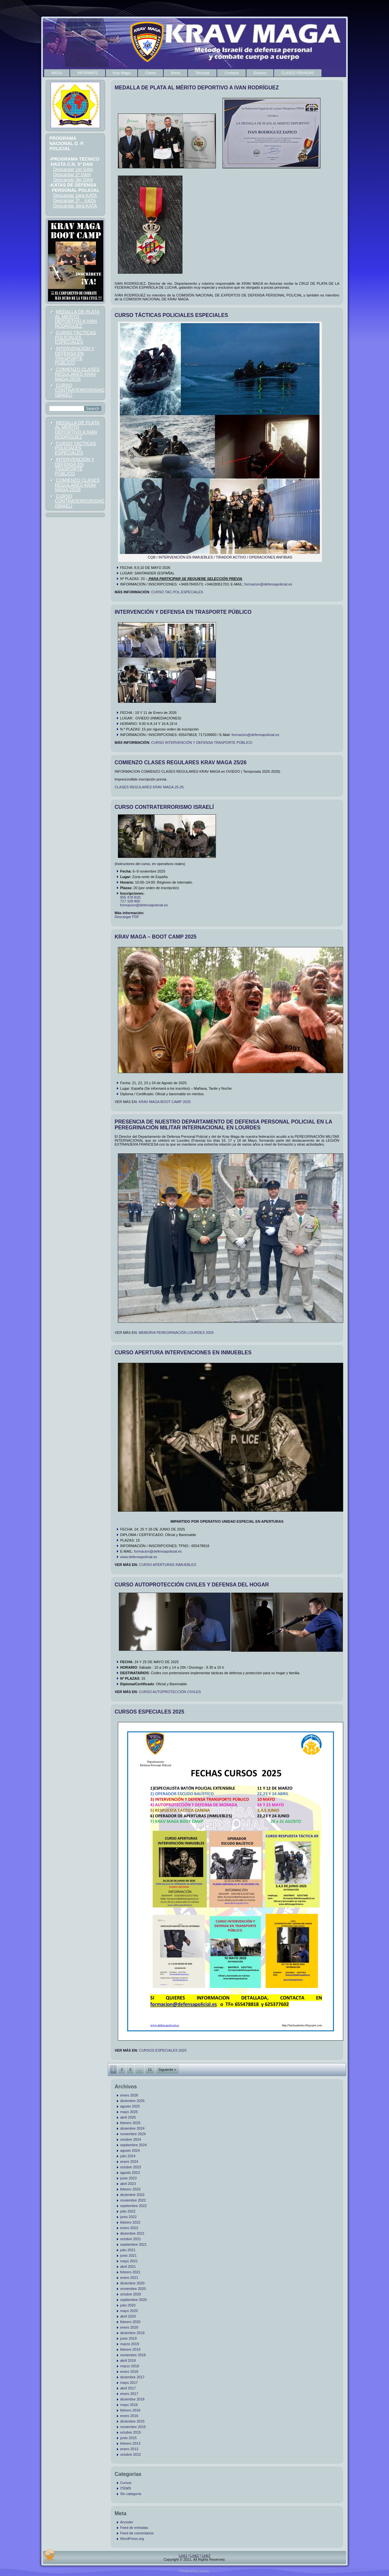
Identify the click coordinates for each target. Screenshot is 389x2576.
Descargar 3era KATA (75, 205)
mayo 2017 (129, 2383)
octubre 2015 (130, 2432)
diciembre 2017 (132, 2377)
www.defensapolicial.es (138, 1557)
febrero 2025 (130, 2123)
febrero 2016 (130, 2410)
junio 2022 (128, 2217)
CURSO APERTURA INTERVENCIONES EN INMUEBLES (183, 1352)
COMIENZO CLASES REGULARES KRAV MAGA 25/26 (77, 374)
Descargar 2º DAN (72, 174)
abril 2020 (128, 2316)
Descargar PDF (127, 917)
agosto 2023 (130, 2173)
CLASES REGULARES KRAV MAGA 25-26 (149, 787)
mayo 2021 (129, 2261)
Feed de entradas (134, 2528)
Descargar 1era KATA (75, 195)
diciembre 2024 (132, 2128)
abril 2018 (128, 2360)
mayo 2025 (129, 2112)
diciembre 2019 (132, 2333)
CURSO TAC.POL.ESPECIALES (177, 592)
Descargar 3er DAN (73, 179)
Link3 (206, 2555)
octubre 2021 (130, 2239)
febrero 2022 (130, 2222)
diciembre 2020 (132, 2283)
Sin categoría (130, 2494)
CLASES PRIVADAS (297, 73)
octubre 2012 (130, 2454)
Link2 (194, 2555)
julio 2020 (127, 2305)
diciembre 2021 (132, 2233)
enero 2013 (129, 2449)
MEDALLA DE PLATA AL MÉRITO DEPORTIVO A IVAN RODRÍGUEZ (77, 319)
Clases (150, 73)
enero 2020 (129, 2327)
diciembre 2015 (132, 2421)
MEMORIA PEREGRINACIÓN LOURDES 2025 (176, 1332)
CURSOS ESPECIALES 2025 (149, 1712)
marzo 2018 (129, 2366)
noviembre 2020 (133, 2289)
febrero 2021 (130, 2272)
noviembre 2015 (133, 2427)
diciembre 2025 (132, 2101)
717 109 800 (130, 901)
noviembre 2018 (133, 2355)
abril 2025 (128, 2117)
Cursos (126, 2483)
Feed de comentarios (137, 2533)
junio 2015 (128, 2438)
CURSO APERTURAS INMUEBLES (167, 1565)
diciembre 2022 (132, 2195)
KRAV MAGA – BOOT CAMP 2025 (155, 937)
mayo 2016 (129, 2405)
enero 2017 (129, 2394)
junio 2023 (128, 2178)
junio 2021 (128, 2255)
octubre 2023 (130, 2167)
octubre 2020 (130, 2294)
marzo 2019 (129, 2344)
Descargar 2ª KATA (74, 200)
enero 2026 (129, 2095)
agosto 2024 (130, 2150)
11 (150, 2069)
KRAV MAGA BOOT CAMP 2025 (165, 1102)
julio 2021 (127, 2250)
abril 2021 (128, 2266)
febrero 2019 (130, 2349)
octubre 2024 (130, 2139)
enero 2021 (129, 2278)
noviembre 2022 (133, 2200)
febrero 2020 (130, 2322)
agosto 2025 (130, 2106)
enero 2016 (129, 2416)
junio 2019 (128, 2338)
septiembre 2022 (133, 2206)
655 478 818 (130, 897)
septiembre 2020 (133, 2300)
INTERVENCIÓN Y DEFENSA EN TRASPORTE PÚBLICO (74, 355)
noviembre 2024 (133, 2134)
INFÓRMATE (87, 73)
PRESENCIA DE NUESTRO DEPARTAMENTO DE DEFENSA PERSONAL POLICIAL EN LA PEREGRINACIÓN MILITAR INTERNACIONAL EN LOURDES (223, 1124)
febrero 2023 (130, 2189)
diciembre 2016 (132, 2399)
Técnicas (202, 73)
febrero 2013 (130, 2443)
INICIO (56, 73)
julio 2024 (127, 2156)
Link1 (183, 2555)
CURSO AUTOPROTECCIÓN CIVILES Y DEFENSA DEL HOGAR (192, 1584)
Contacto (231, 73)
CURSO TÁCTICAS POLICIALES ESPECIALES (75, 337)
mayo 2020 (129, 2311)
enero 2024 (129, 2161)
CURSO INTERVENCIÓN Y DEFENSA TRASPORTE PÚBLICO (201, 742)
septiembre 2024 (133, 2145)
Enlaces (260, 73)
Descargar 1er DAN (73, 169)
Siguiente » (167, 2069)
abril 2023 (128, 2184)
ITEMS (125, 2488)
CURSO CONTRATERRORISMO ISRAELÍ (80, 390)
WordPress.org (132, 2539)
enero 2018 (129, 2371)
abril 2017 (128, 2388)
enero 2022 (129, 2228)
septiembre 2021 (133, 2244)
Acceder (126, 2522)
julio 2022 (127, 2211)
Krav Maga (121, 73)
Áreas (175, 73)
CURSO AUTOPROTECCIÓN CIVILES (170, 1692)
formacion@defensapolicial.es (268, 584)
